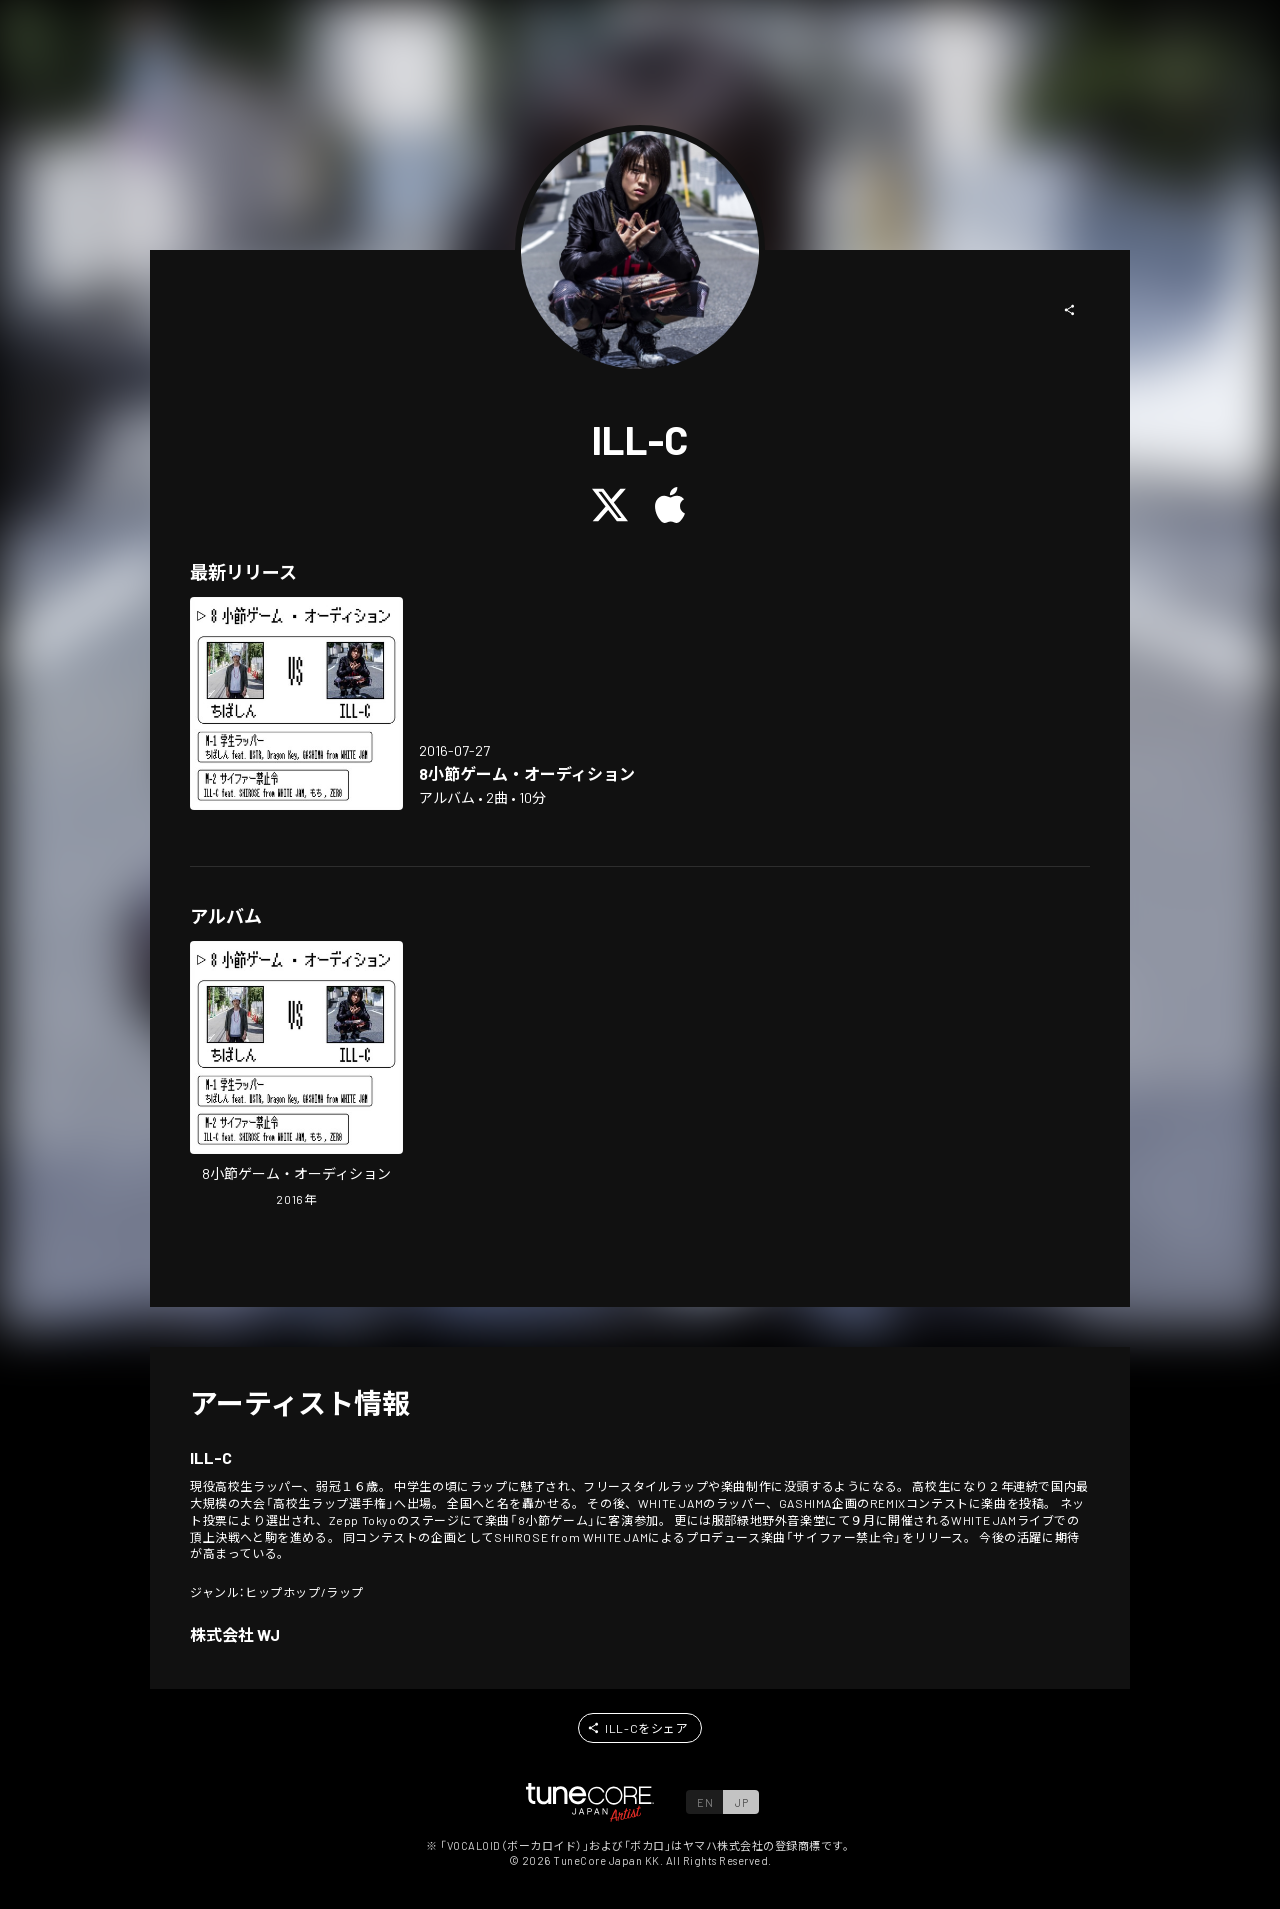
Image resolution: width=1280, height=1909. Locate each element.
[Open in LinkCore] (296, 703)
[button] (1070, 310)
